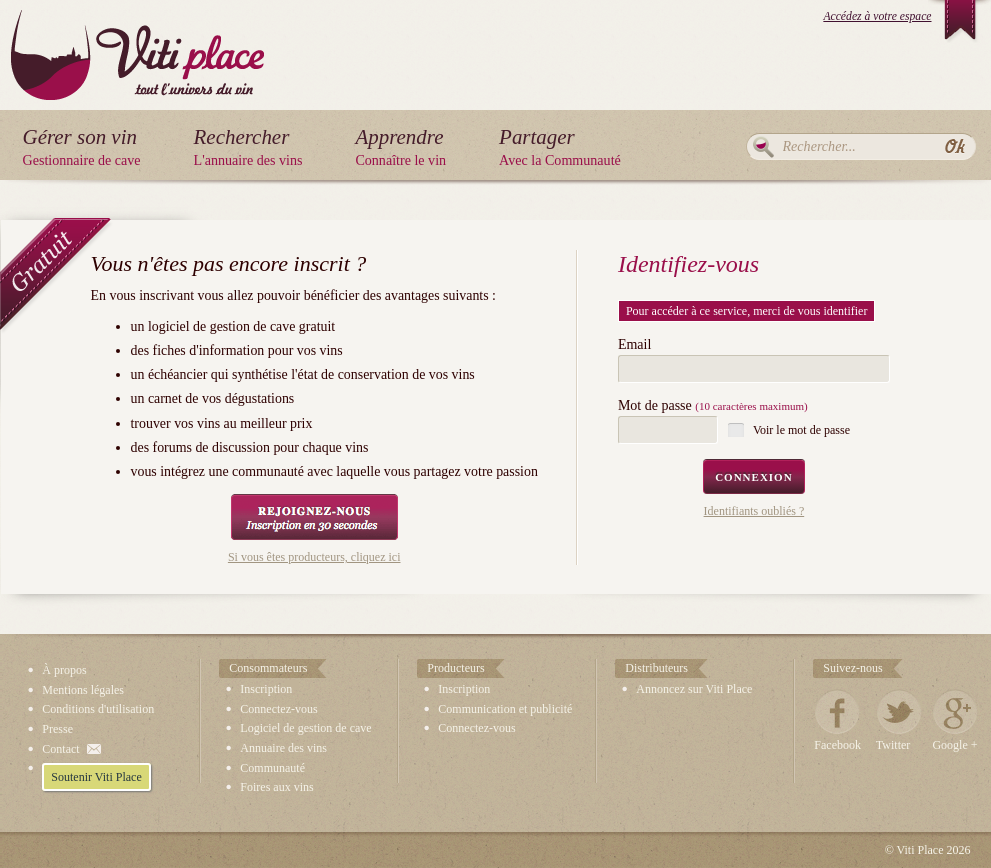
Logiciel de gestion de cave (305, 728)
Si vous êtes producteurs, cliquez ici (314, 557)
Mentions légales (83, 690)
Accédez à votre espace (877, 16)
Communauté (272, 768)
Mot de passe (713, 406)
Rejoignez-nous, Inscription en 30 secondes (314, 517)
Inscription (266, 689)
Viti (137, 39)
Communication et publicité (505, 709)
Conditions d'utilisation (98, 709)
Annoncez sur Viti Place (694, 689)
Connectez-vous (278, 709)
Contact (60, 749)
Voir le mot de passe (801, 430)
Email (634, 345)
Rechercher (763, 147)
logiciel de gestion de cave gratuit (241, 326)
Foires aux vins (276, 787)
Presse (57, 729)
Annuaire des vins (283, 748)
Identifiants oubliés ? (754, 511)
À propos (64, 670)
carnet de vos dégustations (221, 398)
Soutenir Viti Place (96, 777)
